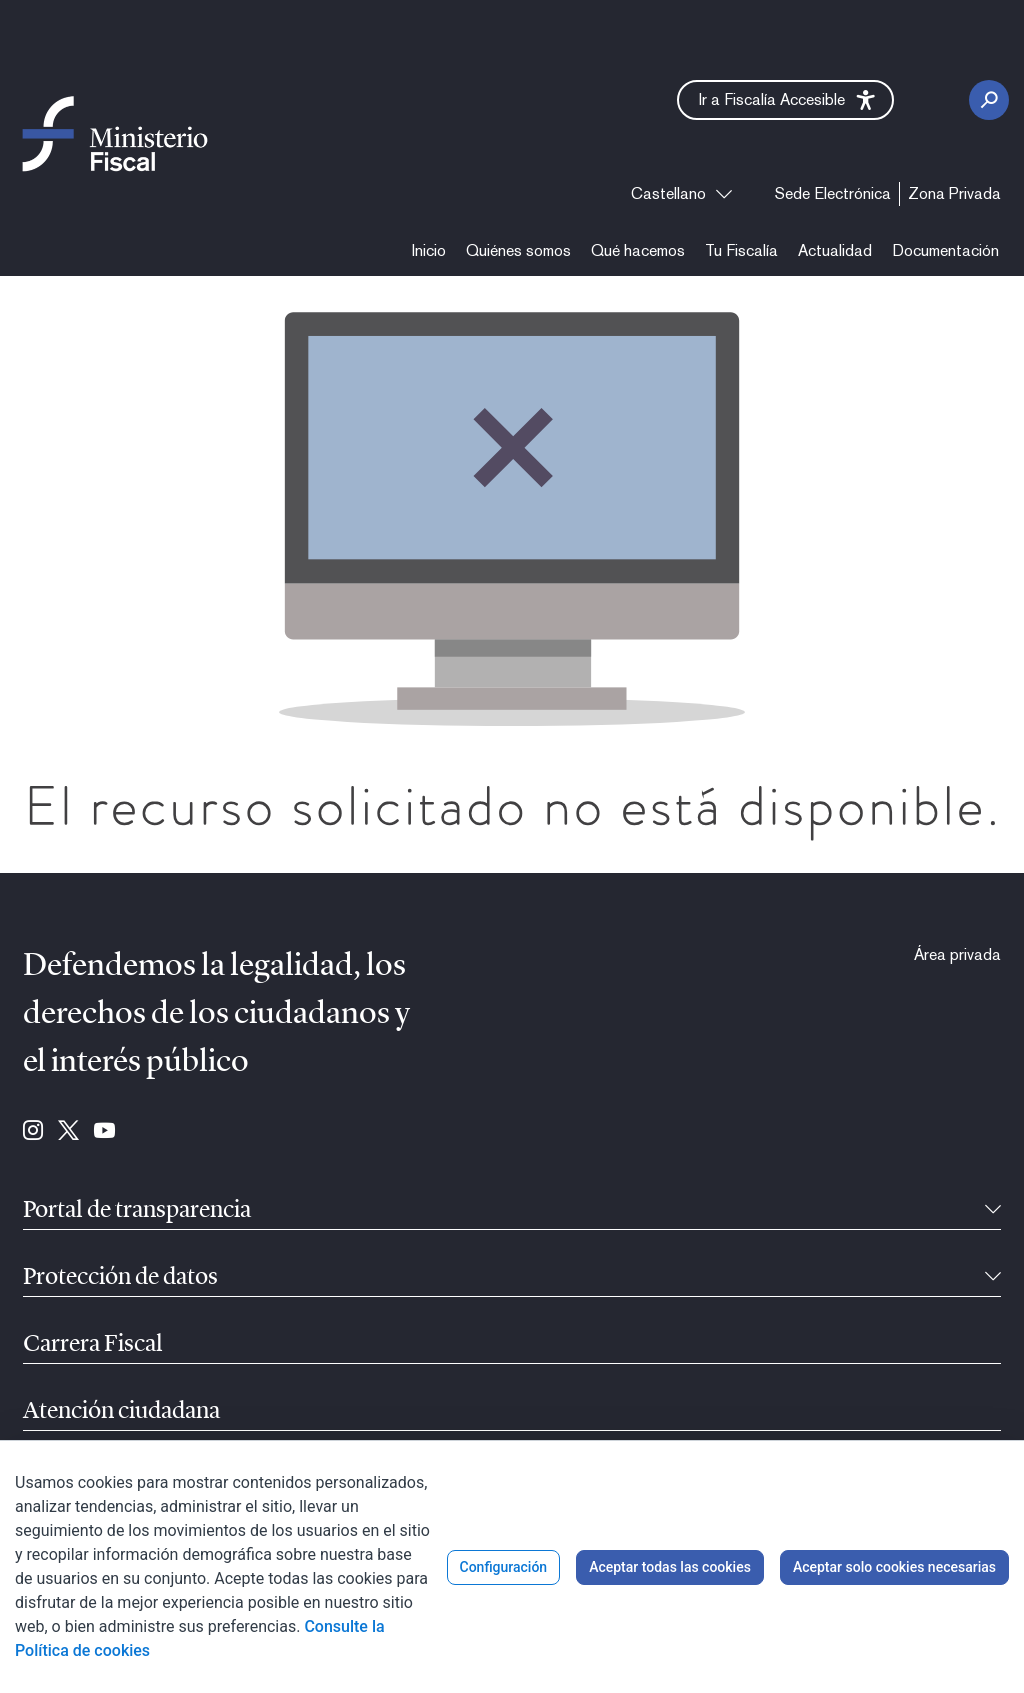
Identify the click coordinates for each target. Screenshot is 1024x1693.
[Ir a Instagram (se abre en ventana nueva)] (33, 1132)
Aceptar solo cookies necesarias (894, 1567)
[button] (785, 100)
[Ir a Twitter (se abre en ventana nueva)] (68, 1132)
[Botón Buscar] (989, 100)
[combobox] (681, 194)
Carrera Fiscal (93, 1345)
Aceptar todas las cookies (670, 1567)
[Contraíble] (993, 1211)
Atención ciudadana (121, 1412)
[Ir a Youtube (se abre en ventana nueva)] (104, 1132)
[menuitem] (833, 194)
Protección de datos (120, 1278)
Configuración (504, 1567)
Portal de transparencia (137, 1211)
